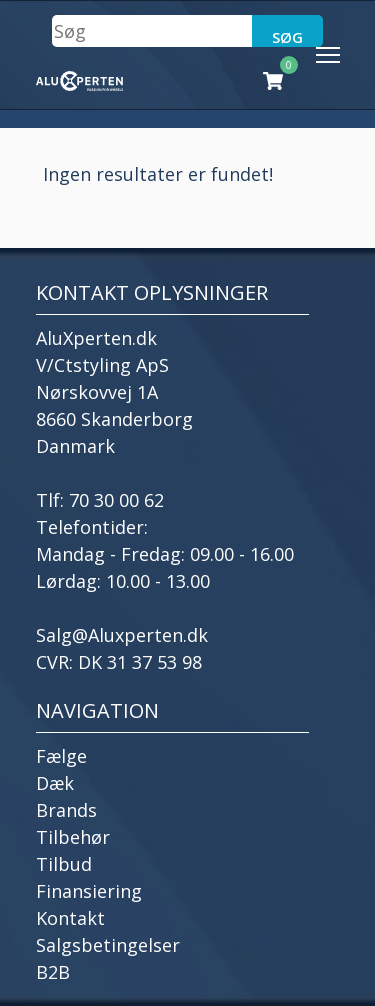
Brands (66, 810)
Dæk (55, 783)
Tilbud (64, 864)
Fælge (61, 756)
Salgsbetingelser (108, 945)
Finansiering (89, 891)
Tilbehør (73, 837)
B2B (53, 972)
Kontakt (70, 918)
